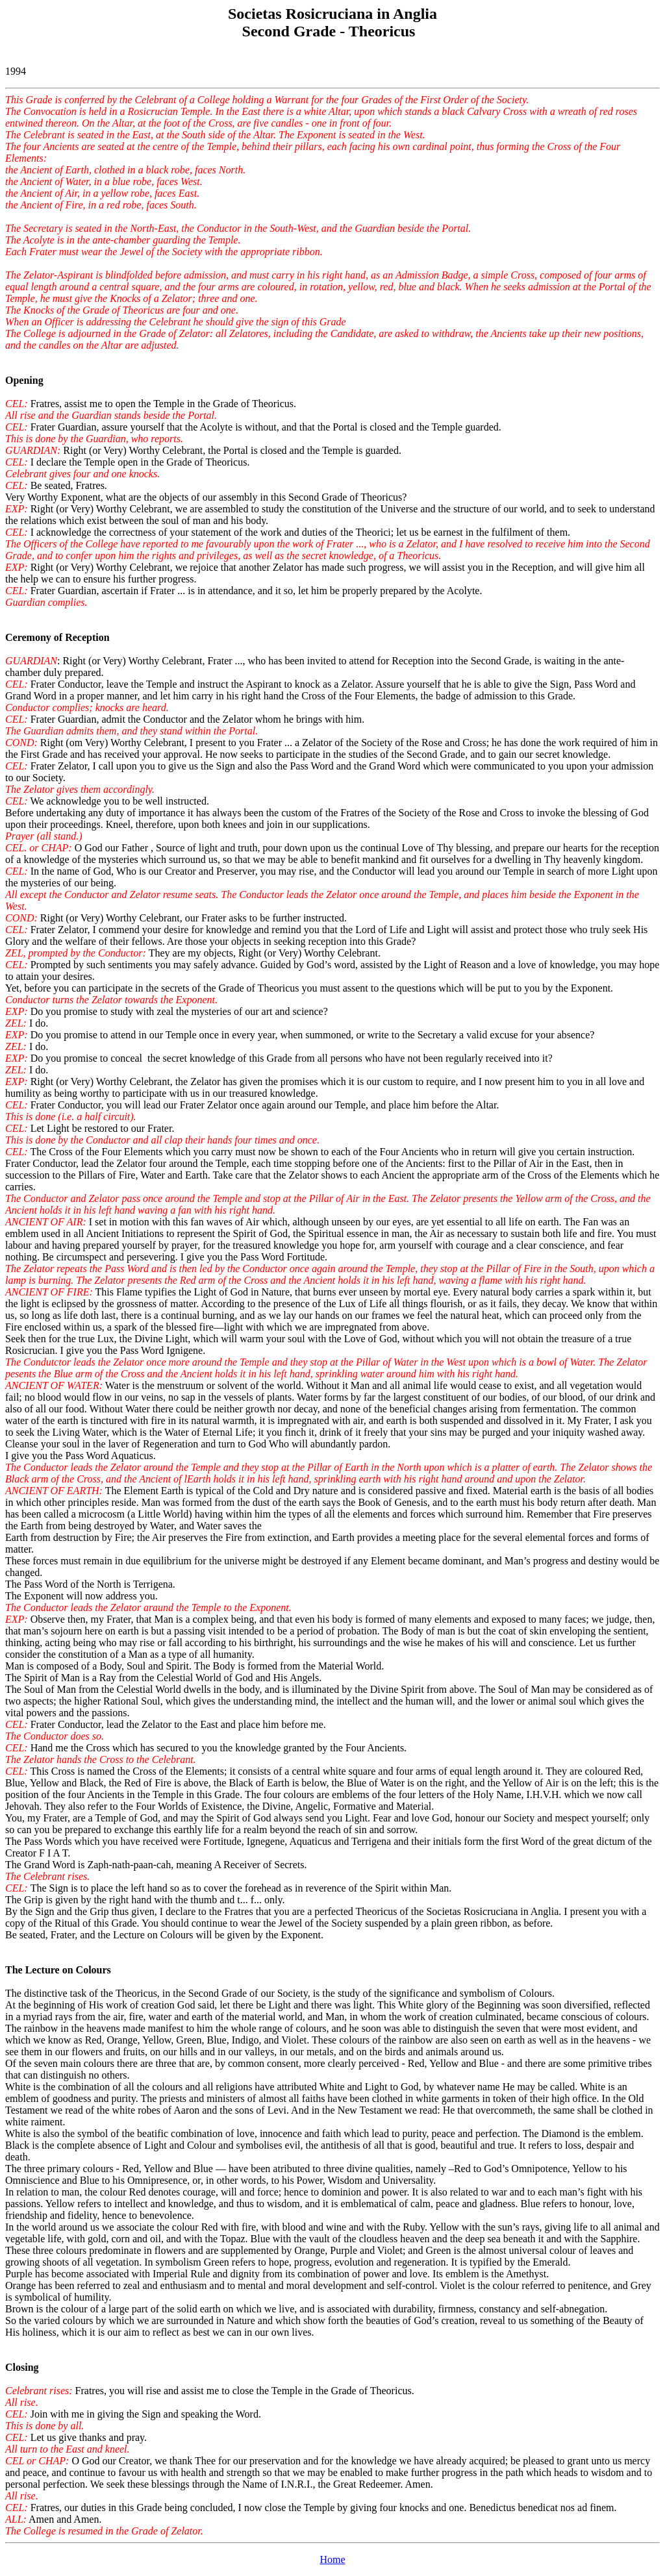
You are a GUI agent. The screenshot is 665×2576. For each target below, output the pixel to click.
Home (332, 2559)
